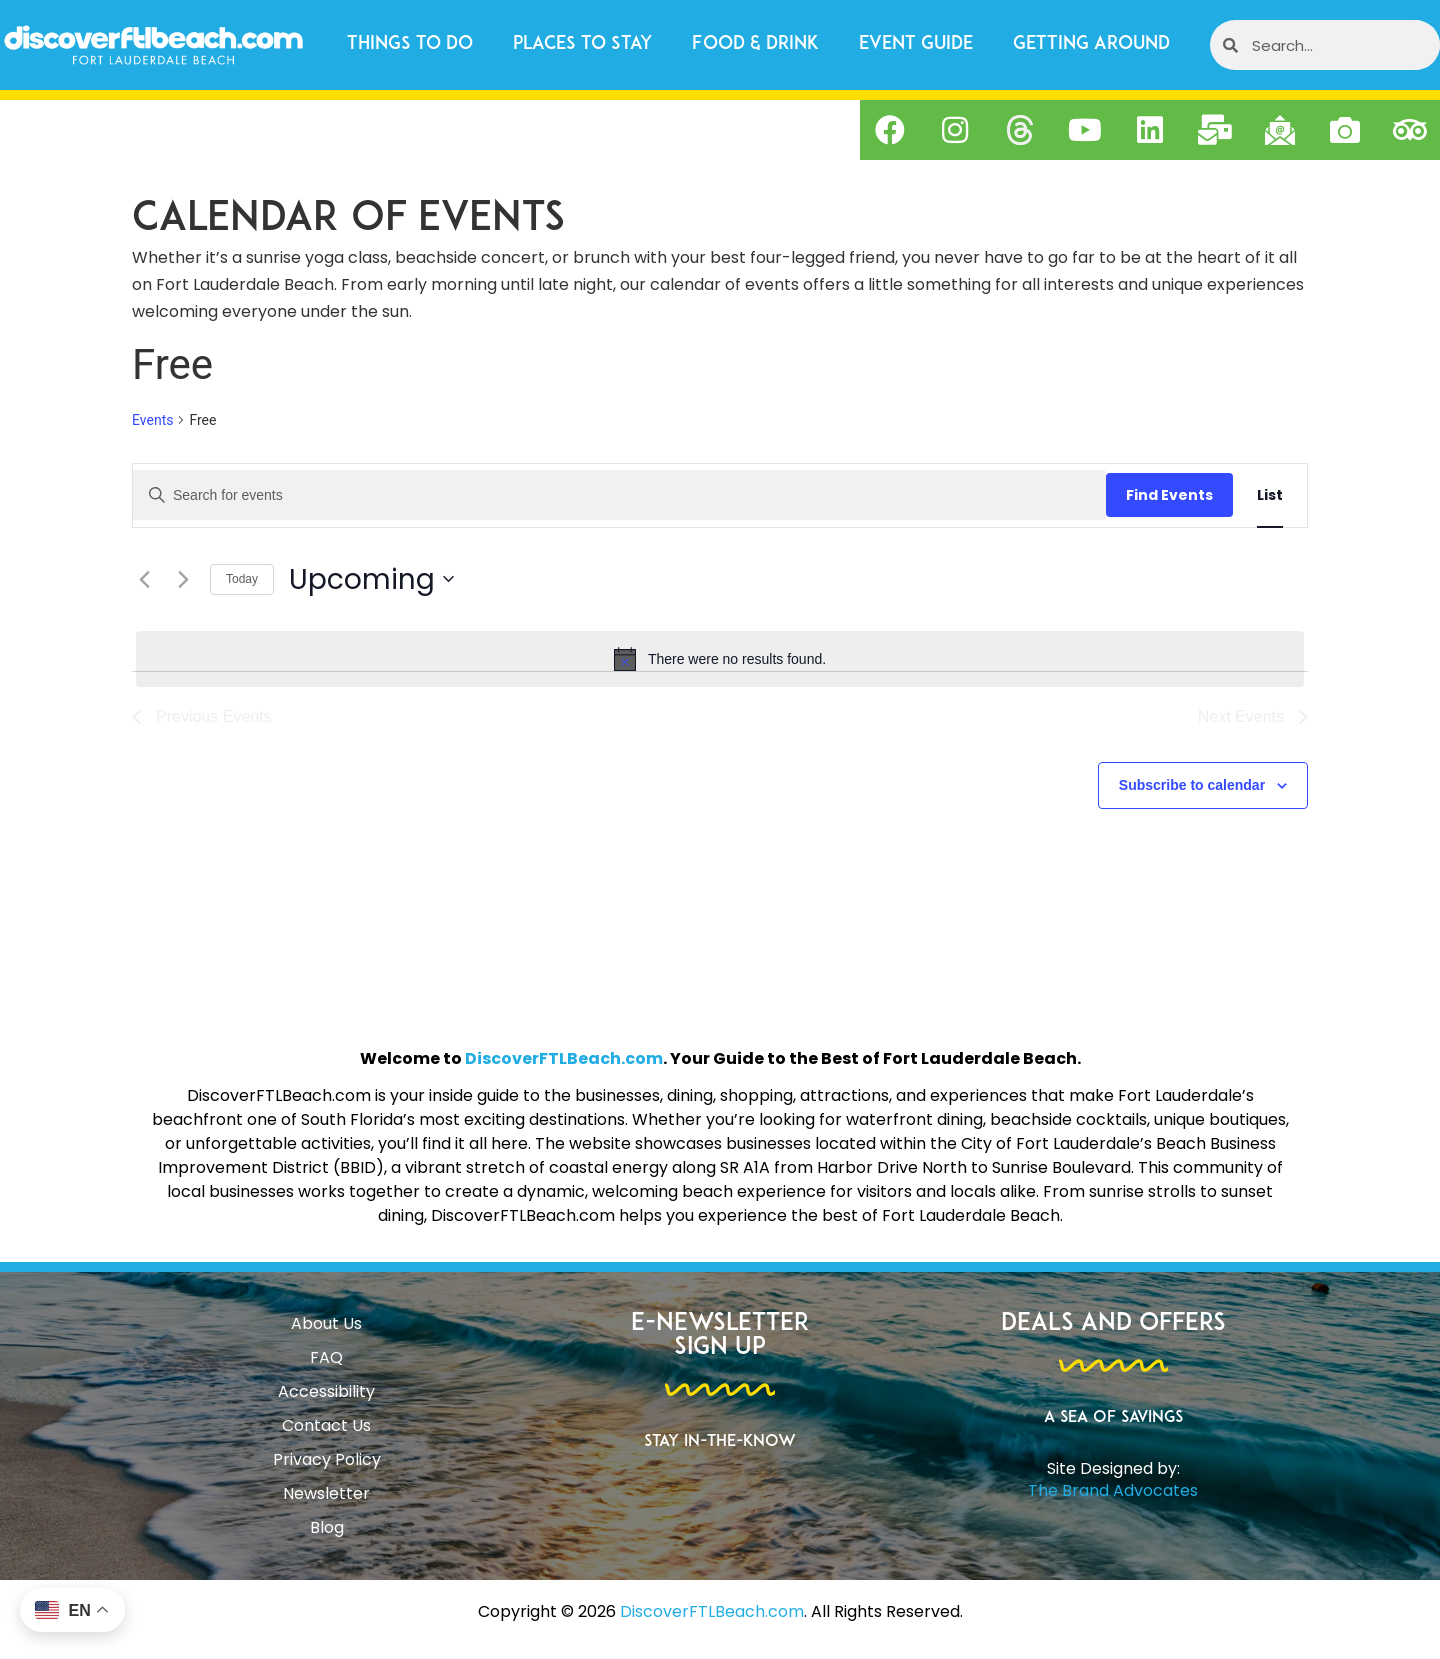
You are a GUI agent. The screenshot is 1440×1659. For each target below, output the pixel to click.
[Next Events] (183, 579)
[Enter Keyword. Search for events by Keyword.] (619, 495)
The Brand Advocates (1113, 1490)
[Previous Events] (144, 579)
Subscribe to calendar (1192, 785)
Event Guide (916, 44)
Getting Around (1091, 44)
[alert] (720, 659)
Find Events (1169, 495)
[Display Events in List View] (1270, 495)
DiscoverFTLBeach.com (564, 1058)
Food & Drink (755, 44)
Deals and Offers (1113, 1324)
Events (152, 420)
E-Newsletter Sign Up (720, 1336)
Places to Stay (582, 44)
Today (242, 579)
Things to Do (410, 44)
